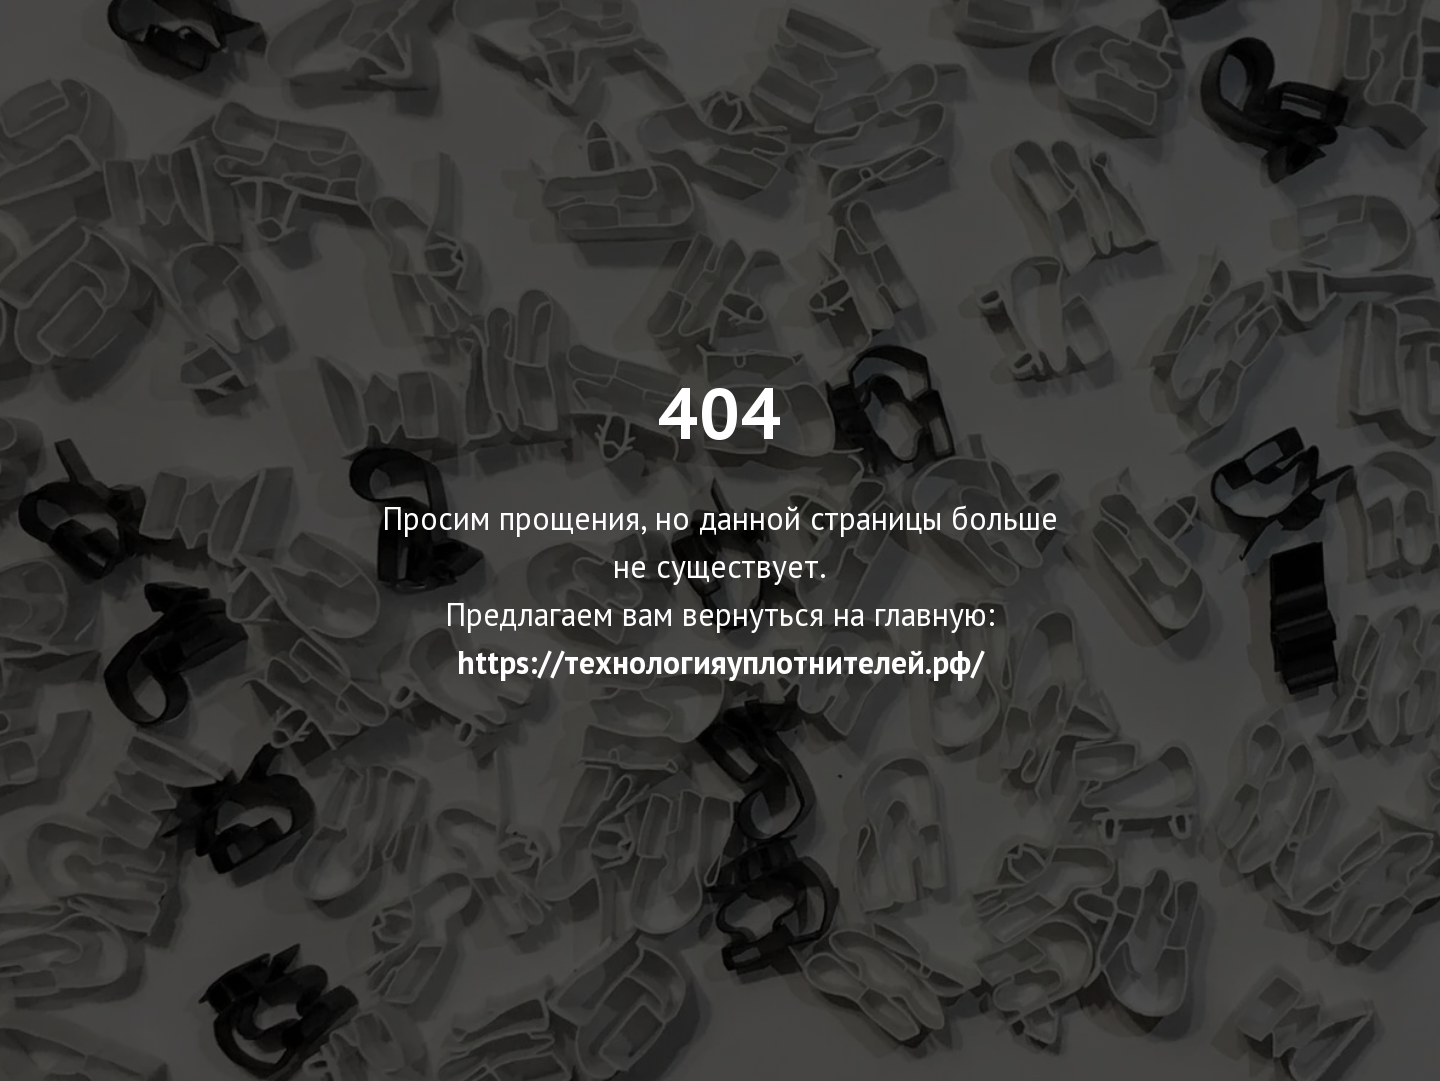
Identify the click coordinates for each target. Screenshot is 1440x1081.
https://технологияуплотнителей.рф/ (720, 662)
